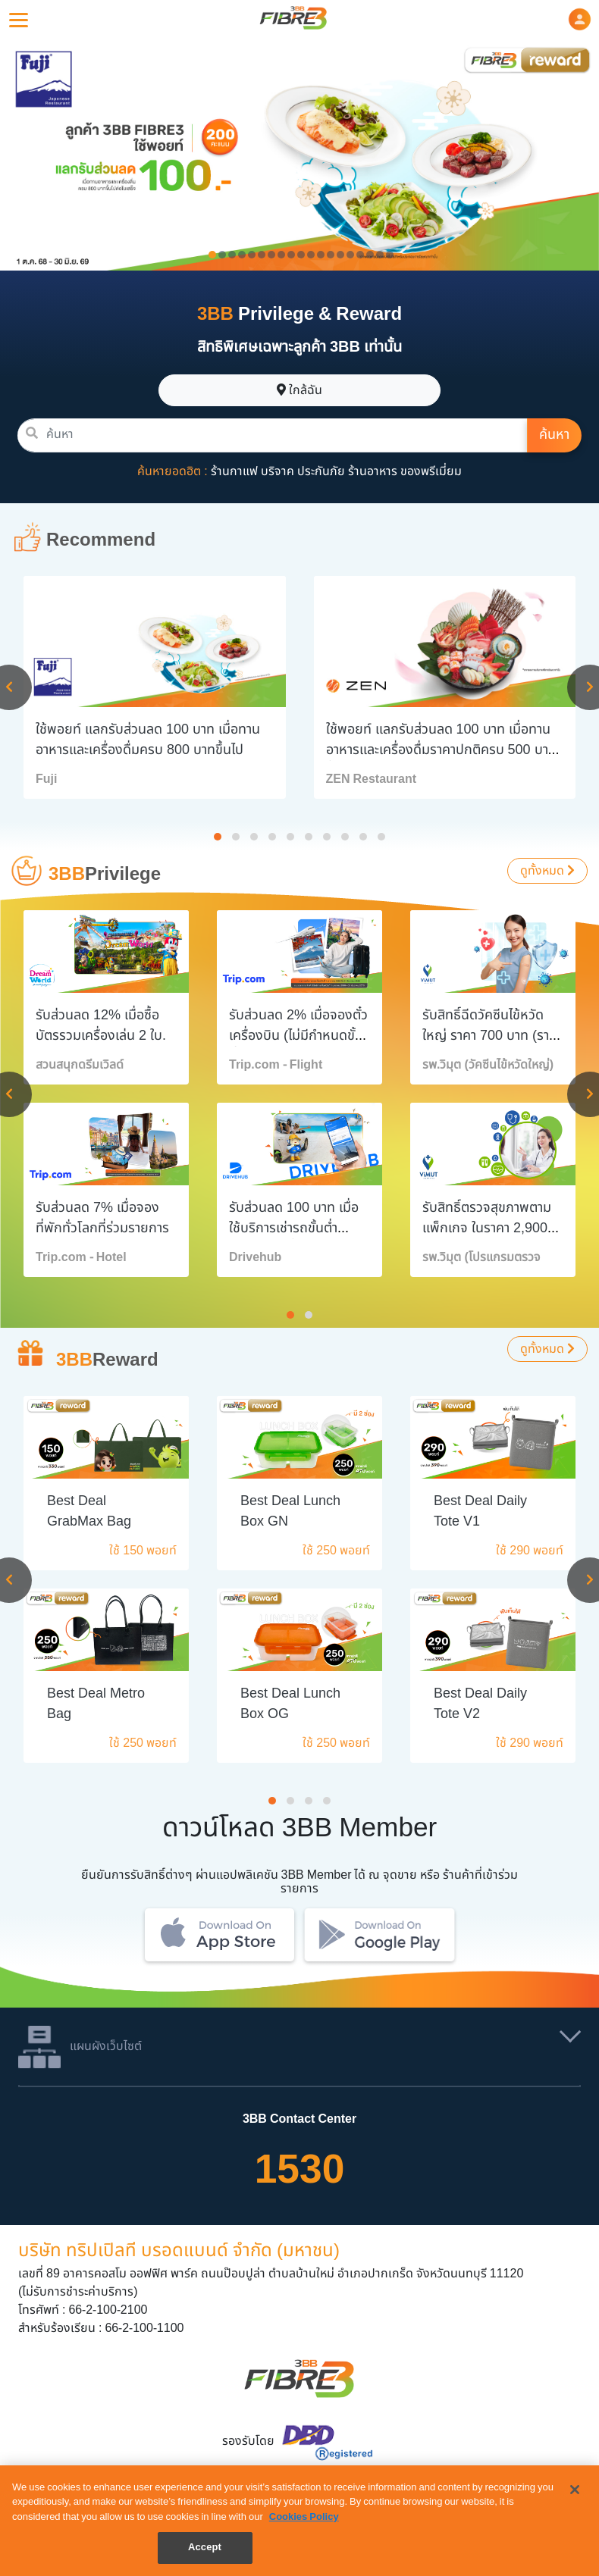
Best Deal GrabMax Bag (89, 1511)
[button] (579, 19)
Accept (204, 2547)
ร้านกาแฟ (234, 471)
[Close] (574, 2489)
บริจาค (277, 471)
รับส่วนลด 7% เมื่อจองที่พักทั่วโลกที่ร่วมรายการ (102, 1217)
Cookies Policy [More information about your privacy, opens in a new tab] (304, 2516)
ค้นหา (554, 434)
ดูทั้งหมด (547, 871)
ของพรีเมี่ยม (431, 471)
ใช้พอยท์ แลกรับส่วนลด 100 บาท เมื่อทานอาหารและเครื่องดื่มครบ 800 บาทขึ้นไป (148, 739)
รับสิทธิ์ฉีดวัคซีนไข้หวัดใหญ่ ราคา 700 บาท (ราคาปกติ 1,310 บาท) (492, 1035)
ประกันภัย (321, 471)
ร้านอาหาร (372, 471)
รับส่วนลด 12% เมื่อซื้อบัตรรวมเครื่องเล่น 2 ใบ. (101, 1025)
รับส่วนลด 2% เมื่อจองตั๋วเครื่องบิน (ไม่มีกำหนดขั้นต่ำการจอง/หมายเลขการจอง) (298, 1046)
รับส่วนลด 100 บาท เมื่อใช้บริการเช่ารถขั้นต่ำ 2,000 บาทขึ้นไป (294, 1228)
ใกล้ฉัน (299, 390)
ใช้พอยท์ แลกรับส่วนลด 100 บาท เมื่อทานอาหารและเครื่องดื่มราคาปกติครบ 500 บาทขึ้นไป (441, 750)
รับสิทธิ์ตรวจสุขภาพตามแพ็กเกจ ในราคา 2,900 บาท (486, 1228)
